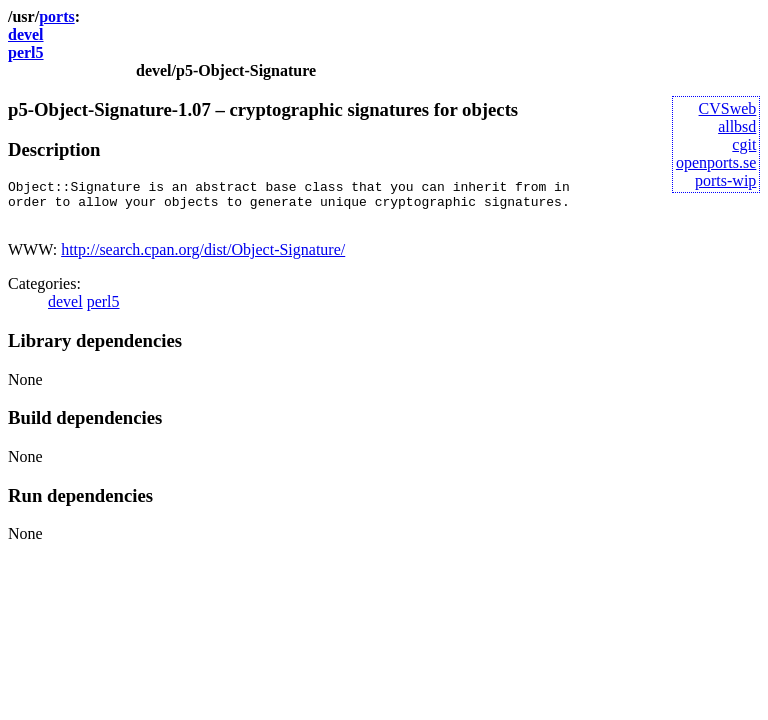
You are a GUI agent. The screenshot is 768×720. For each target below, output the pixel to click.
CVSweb (728, 108)
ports (57, 16)
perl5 (26, 52)
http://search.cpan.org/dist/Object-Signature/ (203, 258)
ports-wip (725, 180)
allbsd (737, 126)
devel (26, 34)
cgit (744, 144)
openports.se (716, 162)
